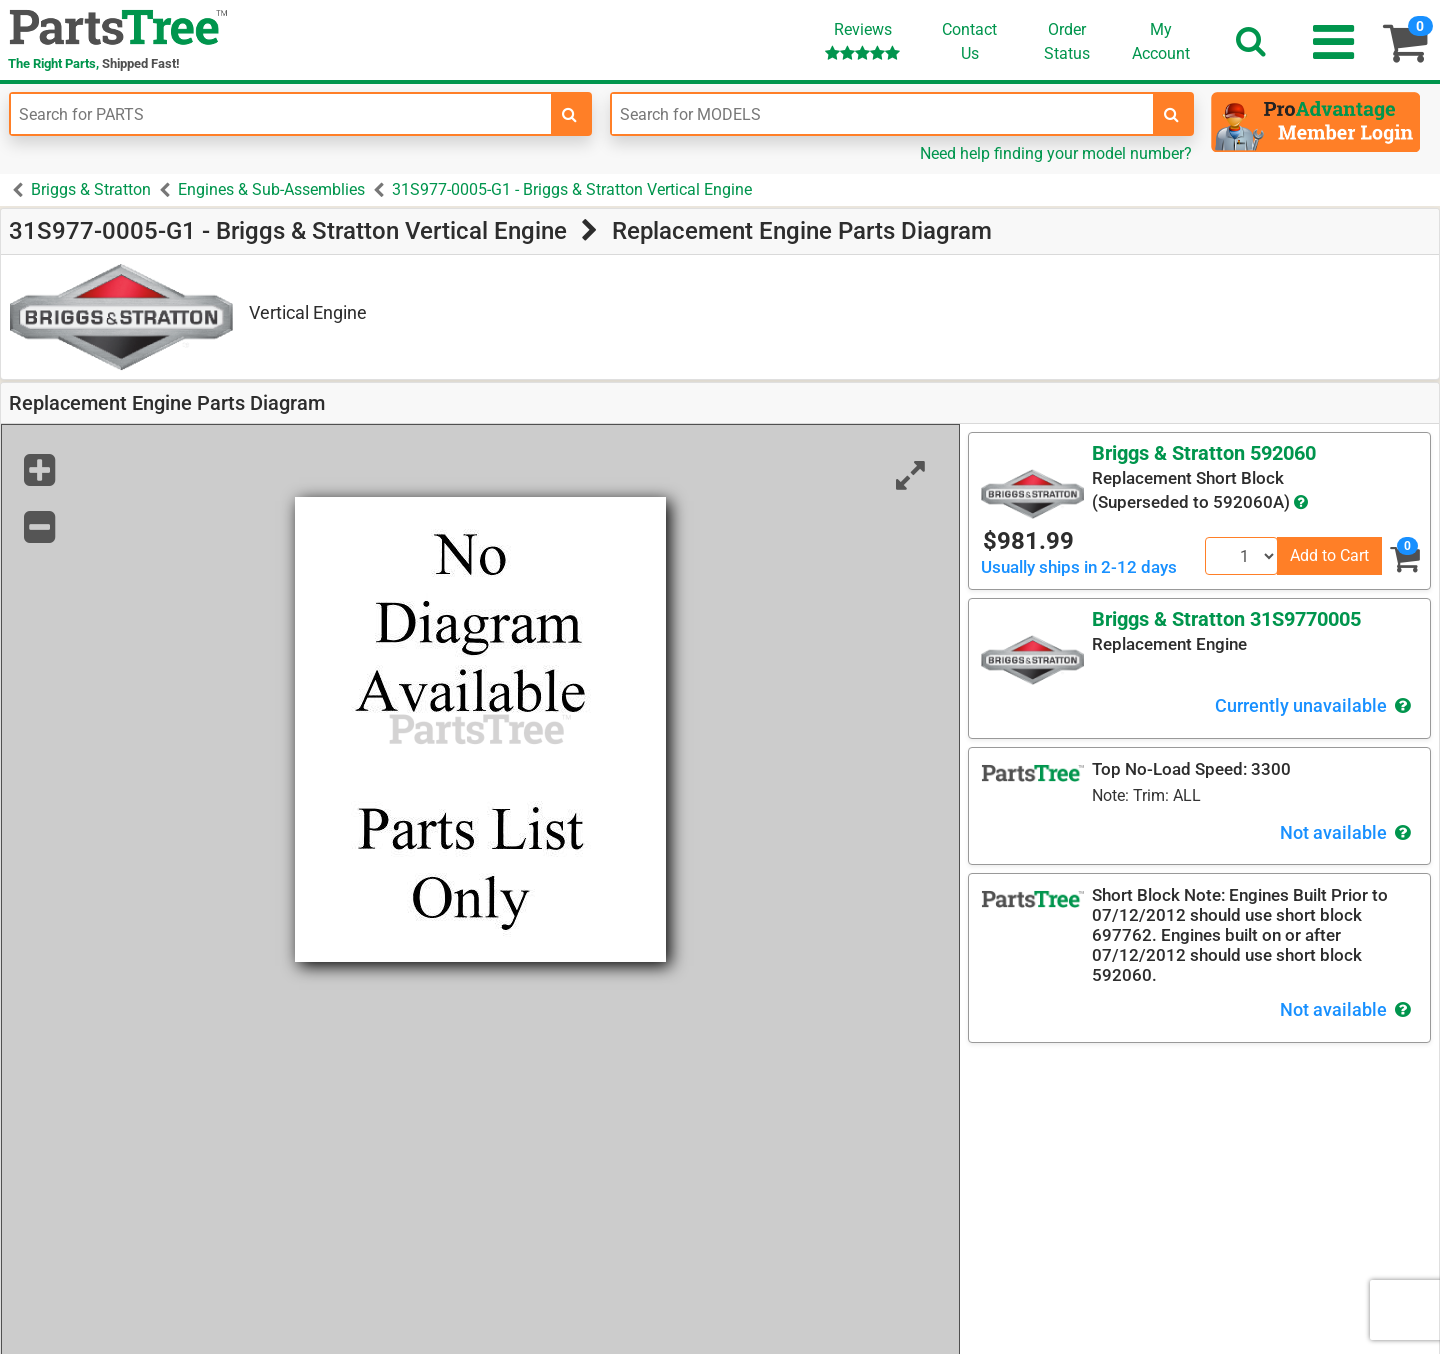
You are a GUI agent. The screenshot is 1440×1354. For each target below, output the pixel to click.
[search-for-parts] (570, 114)
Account (1161, 41)
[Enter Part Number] (281, 114)
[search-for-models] (1172, 114)
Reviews (862, 40)
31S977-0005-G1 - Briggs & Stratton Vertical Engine (572, 189)
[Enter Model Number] (882, 114)
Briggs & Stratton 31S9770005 (1226, 619)
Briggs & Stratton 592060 (1204, 453)
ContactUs (969, 41)
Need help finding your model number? (1056, 153)
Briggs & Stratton (91, 189)
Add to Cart (1329, 555)
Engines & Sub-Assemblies (271, 189)
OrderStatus (1067, 41)
